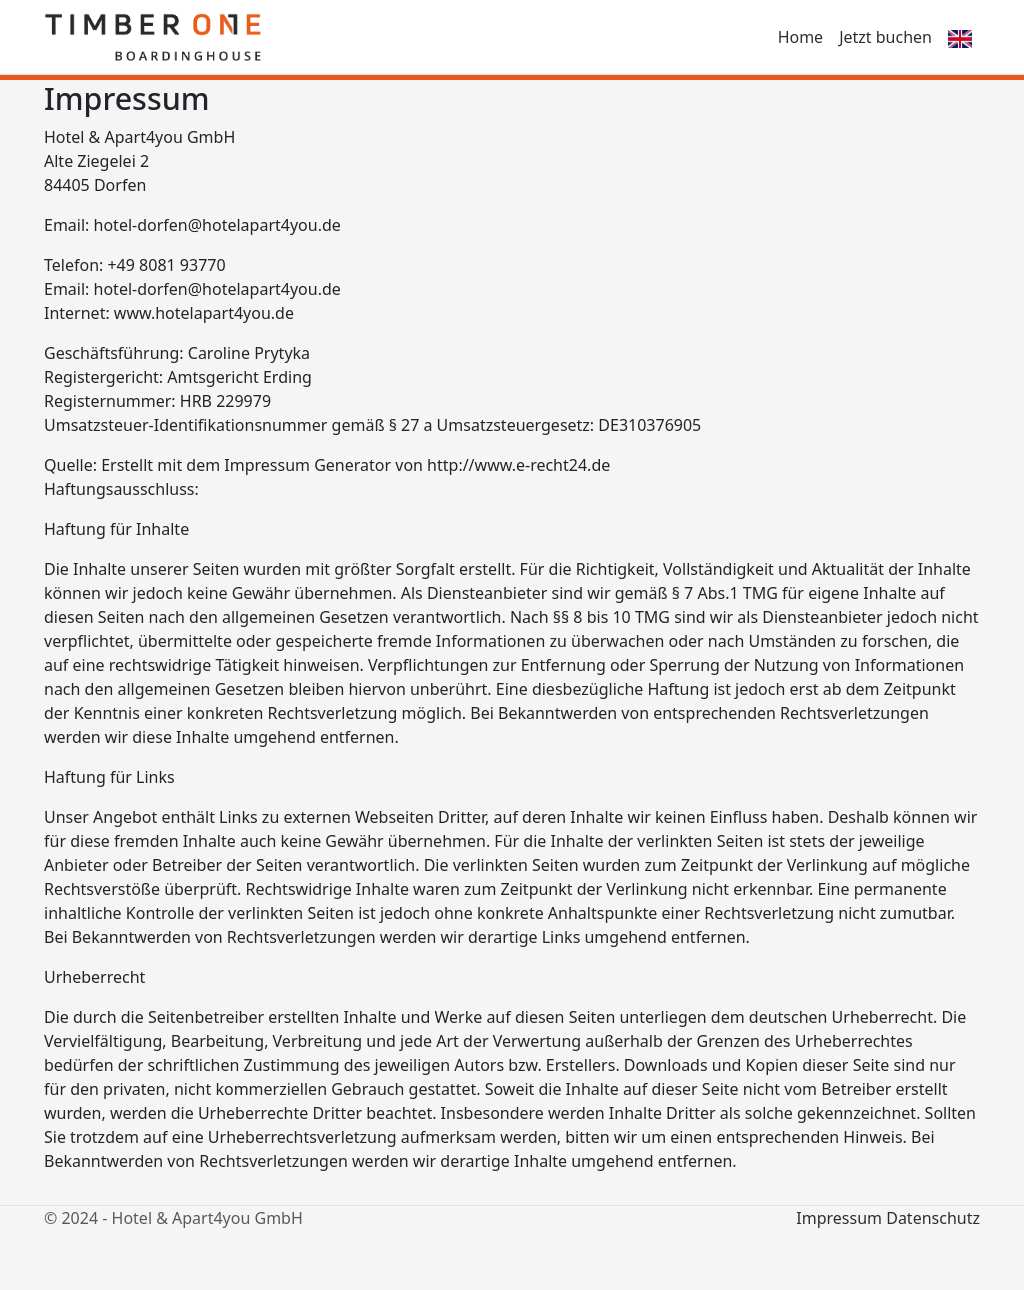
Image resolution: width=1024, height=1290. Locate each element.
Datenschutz (933, 1218)
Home (801, 37)
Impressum (839, 1218)
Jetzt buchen (885, 37)
